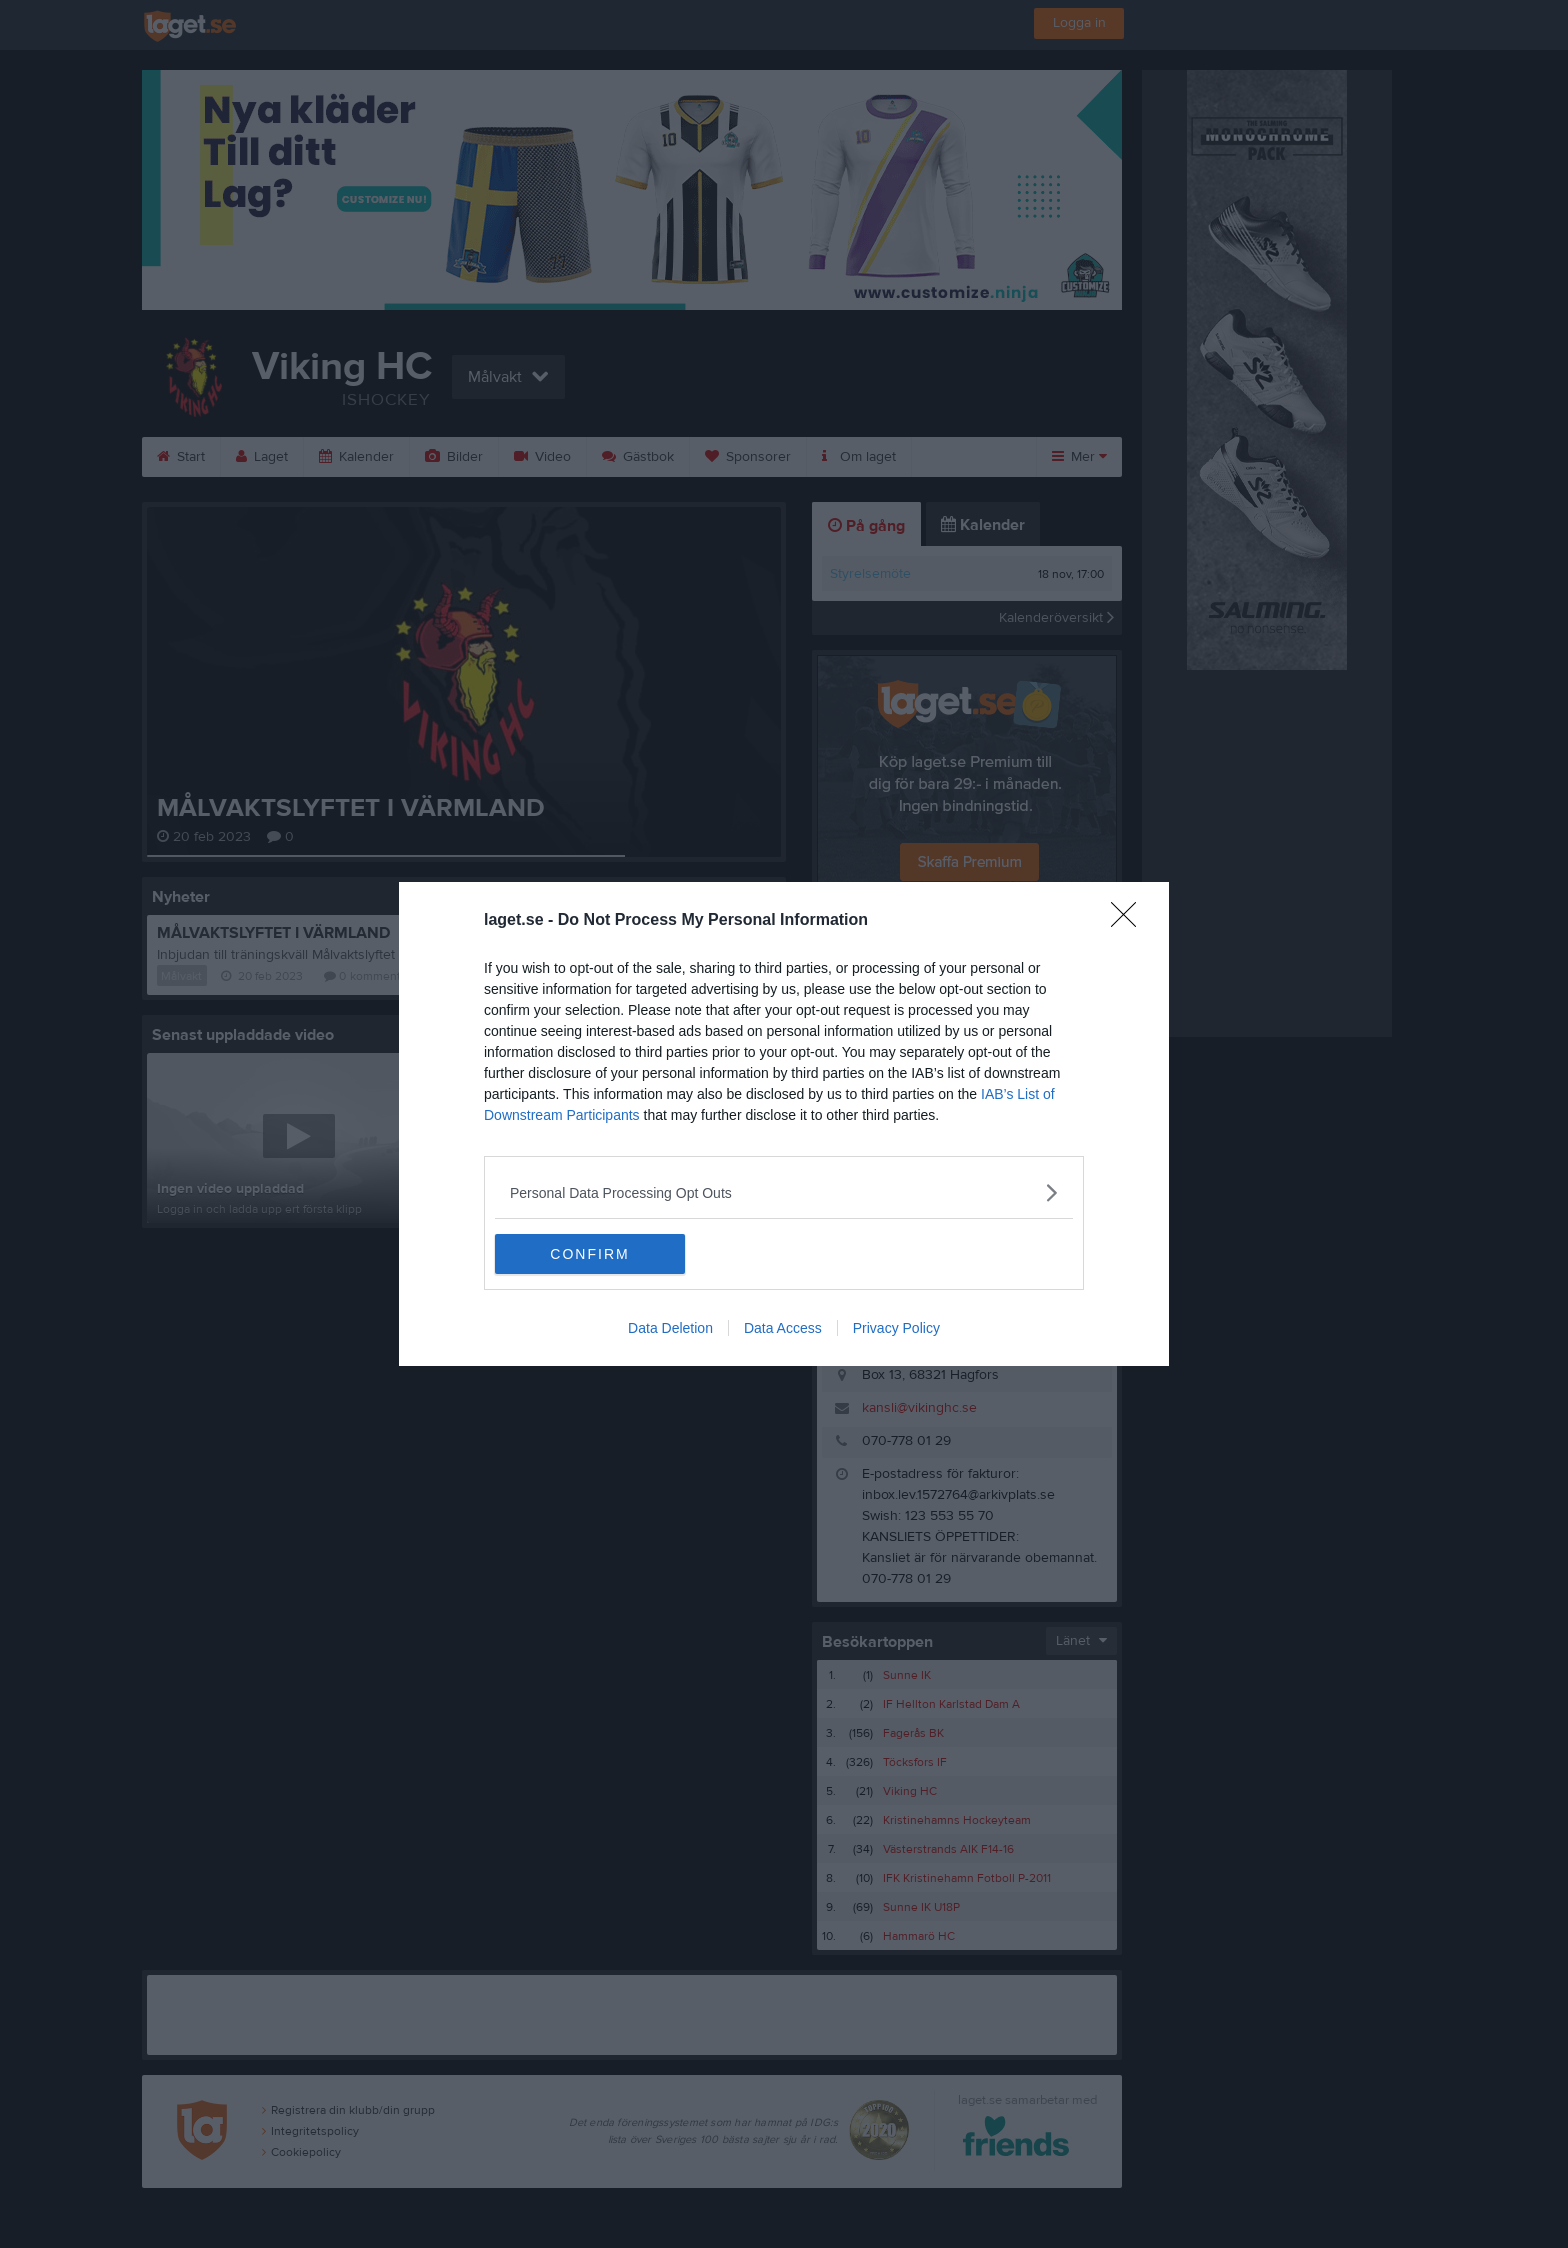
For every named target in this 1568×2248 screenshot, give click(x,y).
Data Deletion (670, 1328)
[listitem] (784, 1192)
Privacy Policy (896, 1328)
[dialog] (784, 1124)
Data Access (783, 1328)
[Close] (1130, 921)
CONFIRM (589, 1254)
